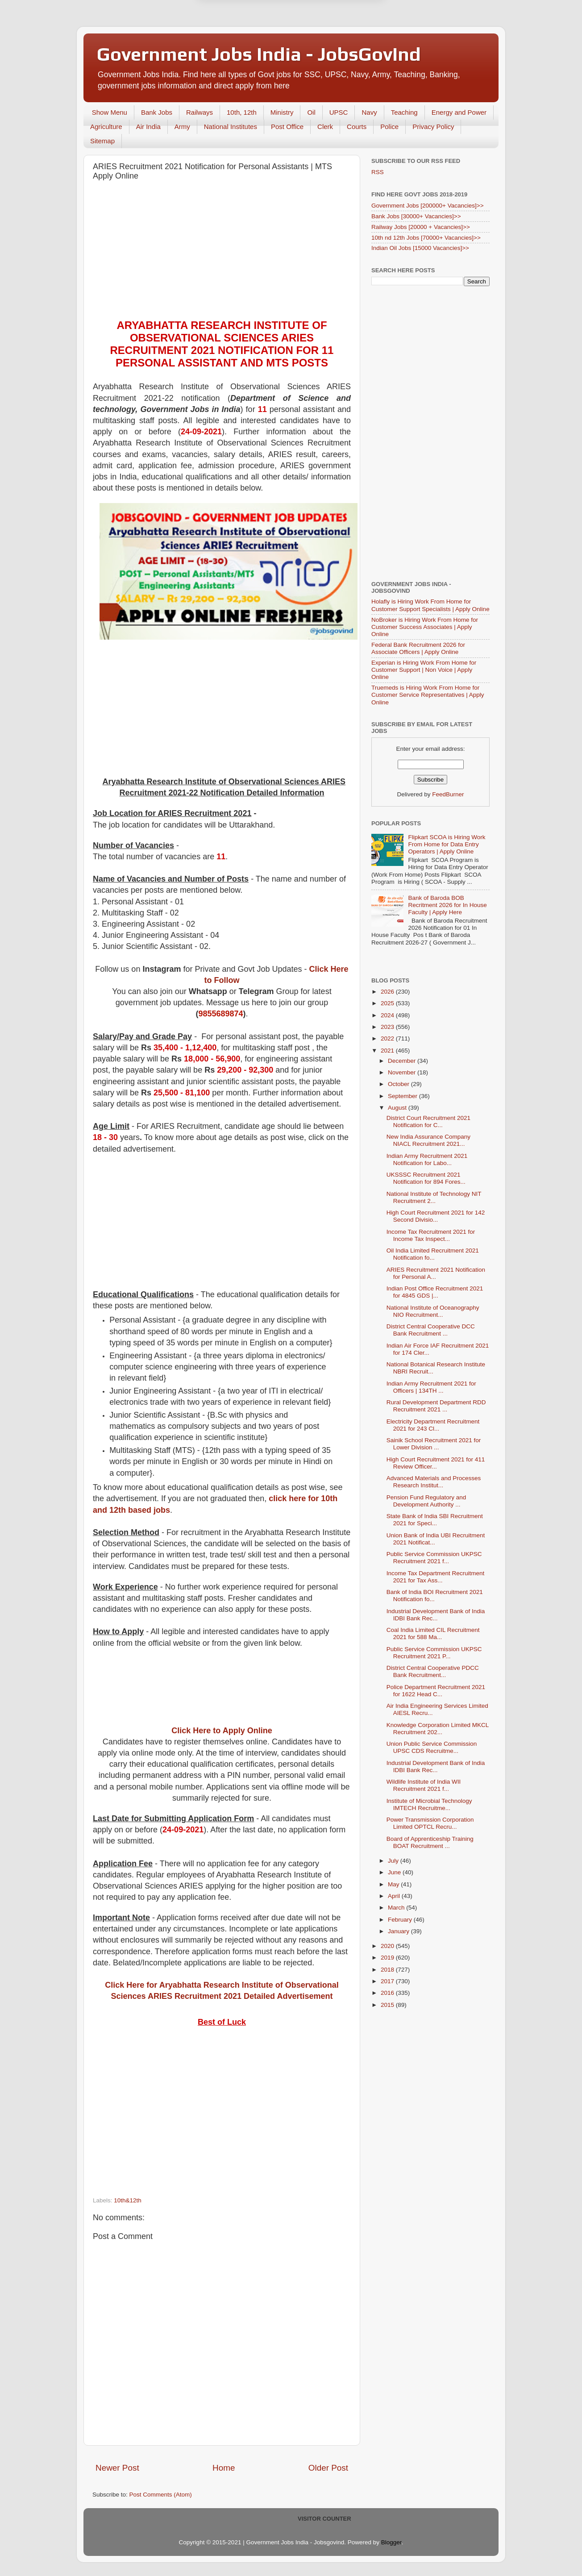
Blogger (391, 2542)
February (401, 1919)
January (399, 1931)
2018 (388, 1969)
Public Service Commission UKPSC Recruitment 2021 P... (434, 1653)
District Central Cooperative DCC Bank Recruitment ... (431, 1330)
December (402, 1060)
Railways (199, 112)
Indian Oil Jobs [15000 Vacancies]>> (420, 248)
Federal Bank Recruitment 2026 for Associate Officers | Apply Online (418, 648)
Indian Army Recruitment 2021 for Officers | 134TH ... (431, 1387)
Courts (356, 126)
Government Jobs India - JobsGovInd (259, 54)
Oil (311, 112)
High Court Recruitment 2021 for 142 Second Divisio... (436, 1216)
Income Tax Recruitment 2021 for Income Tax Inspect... (431, 1235)
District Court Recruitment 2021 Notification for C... (428, 1121)
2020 (388, 1946)
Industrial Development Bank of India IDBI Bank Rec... (436, 1615)
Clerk (325, 126)
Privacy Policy (433, 126)
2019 (388, 1957)
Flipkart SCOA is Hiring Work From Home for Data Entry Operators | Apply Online (446, 844)
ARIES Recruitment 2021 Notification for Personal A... (436, 1273)
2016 (388, 1992)
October (399, 1084)
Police (389, 126)
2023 (388, 1027)
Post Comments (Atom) (160, 2494)
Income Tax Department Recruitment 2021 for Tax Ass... (436, 1577)
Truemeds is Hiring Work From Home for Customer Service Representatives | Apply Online (427, 694)
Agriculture (106, 126)
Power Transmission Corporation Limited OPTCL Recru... (430, 1823)
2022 (388, 1038)
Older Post (328, 2467)
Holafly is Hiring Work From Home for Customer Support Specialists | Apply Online (430, 605)
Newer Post (117, 2467)
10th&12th (127, 2200)
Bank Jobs (156, 112)
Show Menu (109, 112)
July (394, 1860)
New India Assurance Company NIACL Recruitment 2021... (428, 1140)
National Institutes (230, 126)
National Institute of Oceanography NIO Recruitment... (433, 1311)
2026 (388, 991)
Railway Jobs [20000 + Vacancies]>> (420, 227)
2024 (388, 1015)
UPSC (338, 112)
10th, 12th (242, 112)
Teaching (404, 112)
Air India (148, 126)
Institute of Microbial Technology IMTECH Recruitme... (429, 1804)
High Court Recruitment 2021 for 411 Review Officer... (436, 1463)
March (397, 1907)
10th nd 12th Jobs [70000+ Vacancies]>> (426, 237)
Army (182, 126)
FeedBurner (448, 794)
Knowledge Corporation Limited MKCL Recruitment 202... (438, 1728)
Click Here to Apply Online (221, 1730)
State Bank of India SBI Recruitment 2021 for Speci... (435, 1520)
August (398, 1107)
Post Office (287, 126)
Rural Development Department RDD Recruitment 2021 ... (436, 1406)
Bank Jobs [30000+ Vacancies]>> (416, 216)
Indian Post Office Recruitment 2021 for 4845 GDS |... (435, 1292)
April (395, 1896)
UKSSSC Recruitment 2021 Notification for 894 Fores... (426, 1178)
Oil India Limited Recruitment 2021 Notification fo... (433, 1254)
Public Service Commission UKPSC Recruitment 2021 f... (434, 1558)
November (402, 1072)
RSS (377, 172)
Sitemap (102, 141)
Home (223, 2467)
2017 (388, 1981)
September (403, 1096)
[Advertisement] (222, 252)
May (394, 1884)
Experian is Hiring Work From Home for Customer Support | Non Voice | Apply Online (423, 669)
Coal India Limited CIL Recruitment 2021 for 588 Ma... (433, 1633)
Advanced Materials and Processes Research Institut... (434, 1482)
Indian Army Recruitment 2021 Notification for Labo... (427, 1159)
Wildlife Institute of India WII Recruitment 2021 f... (424, 1785)
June (395, 1872)
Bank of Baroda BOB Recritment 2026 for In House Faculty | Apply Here (447, 905)
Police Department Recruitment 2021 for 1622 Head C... (436, 1691)
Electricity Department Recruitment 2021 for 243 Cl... (433, 1425)
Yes (337, 28)
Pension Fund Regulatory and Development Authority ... (426, 1501)
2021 (388, 1050)
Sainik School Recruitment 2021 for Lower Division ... (434, 1444)
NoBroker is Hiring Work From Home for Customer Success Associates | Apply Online (424, 626)
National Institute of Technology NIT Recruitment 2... (434, 1197)
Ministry (282, 112)
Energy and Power (459, 112)
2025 (388, 1003)
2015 (388, 2005)
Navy (369, 112)
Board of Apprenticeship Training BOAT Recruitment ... (430, 1842)
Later (247, 28)
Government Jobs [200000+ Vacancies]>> (427, 205)
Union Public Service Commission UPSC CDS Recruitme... (432, 1747)
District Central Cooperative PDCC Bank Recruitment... (433, 1671)
